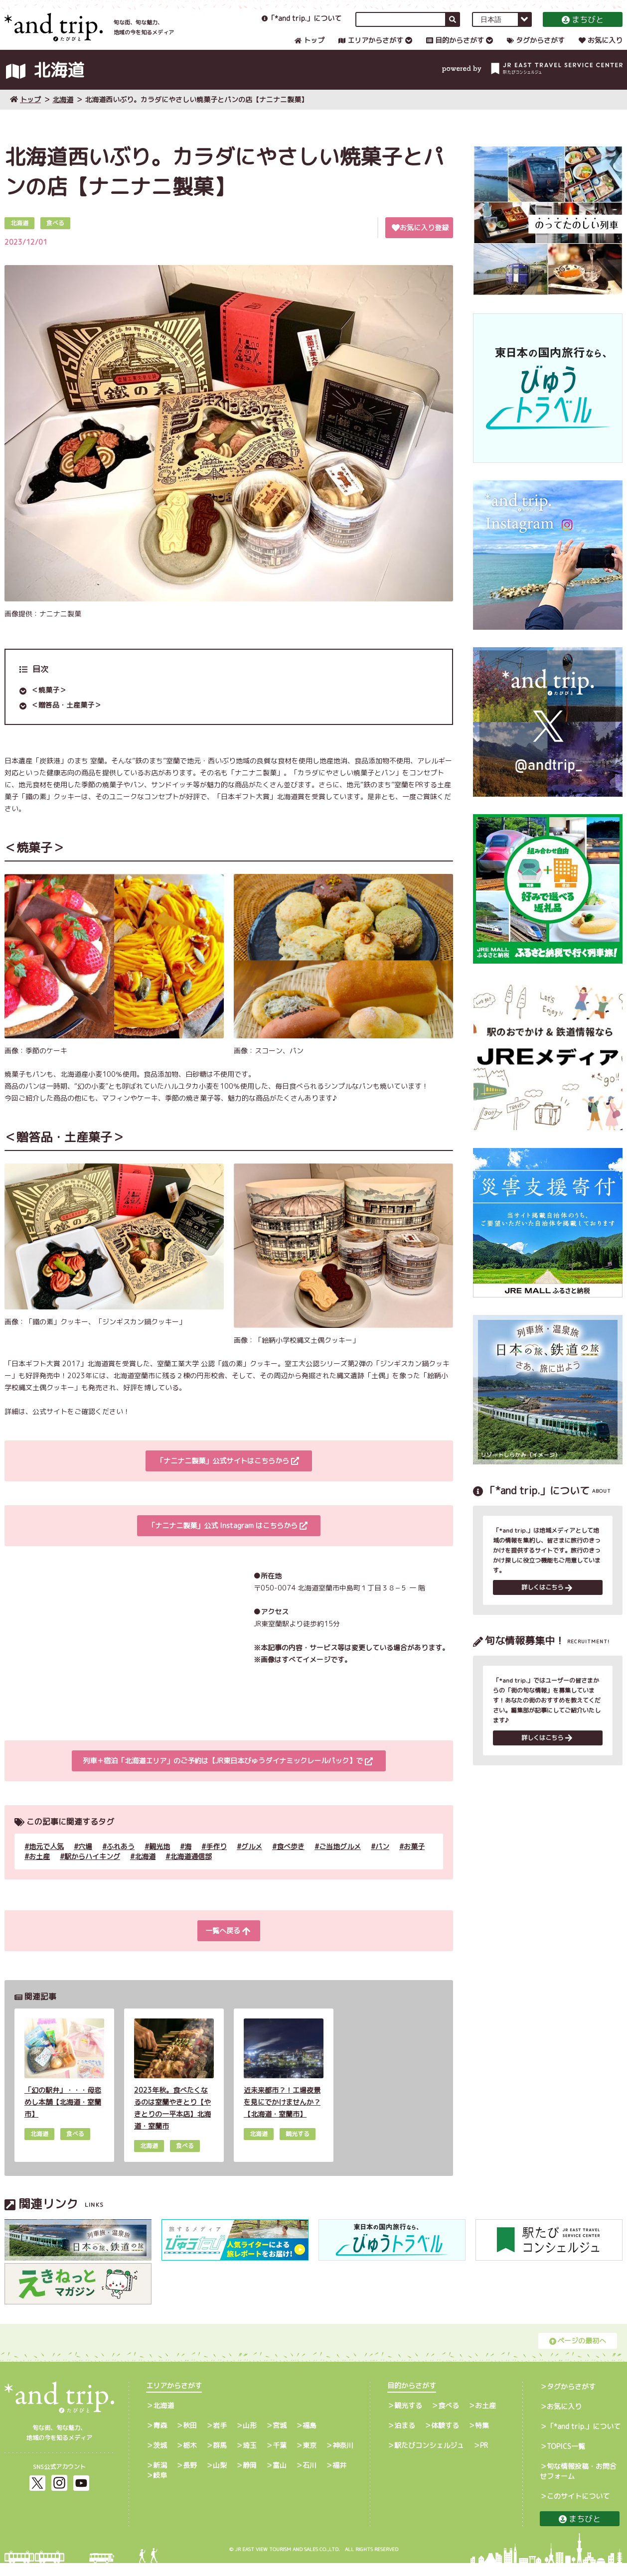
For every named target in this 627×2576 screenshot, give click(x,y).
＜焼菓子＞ (48, 703)
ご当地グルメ (340, 1859)
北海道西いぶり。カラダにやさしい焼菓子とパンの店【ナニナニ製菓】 (196, 112)
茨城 (160, 2458)
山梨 (220, 2478)
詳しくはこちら (547, 1602)
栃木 (190, 2458)
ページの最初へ (577, 2353)
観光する (408, 2418)
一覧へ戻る (228, 1943)
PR (484, 2458)
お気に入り (601, 48)
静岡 (250, 2478)
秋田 (190, 2438)
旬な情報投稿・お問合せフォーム (578, 2484)
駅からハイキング (92, 1869)
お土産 (39, 1869)
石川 (309, 2478)
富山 (280, 2478)
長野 (190, 2478)
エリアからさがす (370, 48)
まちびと (583, 27)
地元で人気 (46, 1859)
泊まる (404, 2438)
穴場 (85, 1859)
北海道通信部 (191, 1869)
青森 (160, 2438)
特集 (482, 2438)
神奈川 (342, 2458)
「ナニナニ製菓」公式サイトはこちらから (228, 1473)
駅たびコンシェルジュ (429, 2458)
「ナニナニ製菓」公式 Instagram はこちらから (228, 1538)
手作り (216, 1859)
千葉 (280, 2458)
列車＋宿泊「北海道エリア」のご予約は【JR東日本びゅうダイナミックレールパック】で (228, 1773)
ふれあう (121, 1859)
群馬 (220, 2458)
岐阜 (160, 2488)
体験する (445, 2438)
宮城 (280, 2438)
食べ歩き (291, 1859)
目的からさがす (455, 48)
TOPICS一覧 (566, 2459)
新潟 (160, 2478)
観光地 (159, 1859)
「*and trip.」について (301, 26)
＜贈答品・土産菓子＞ (66, 717)
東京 (309, 2458)
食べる (448, 2418)
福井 (339, 2478)
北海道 (62, 112)
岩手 (220, 2438)
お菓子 (414, 1859)
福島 (309, 2438)
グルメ (251, 1859)
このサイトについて (578, 2509)
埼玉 (250, 2458)
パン (382, 1859)
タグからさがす (536, 48)
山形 (250, 2438)
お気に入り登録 (420, 240)
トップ (309, 48)
